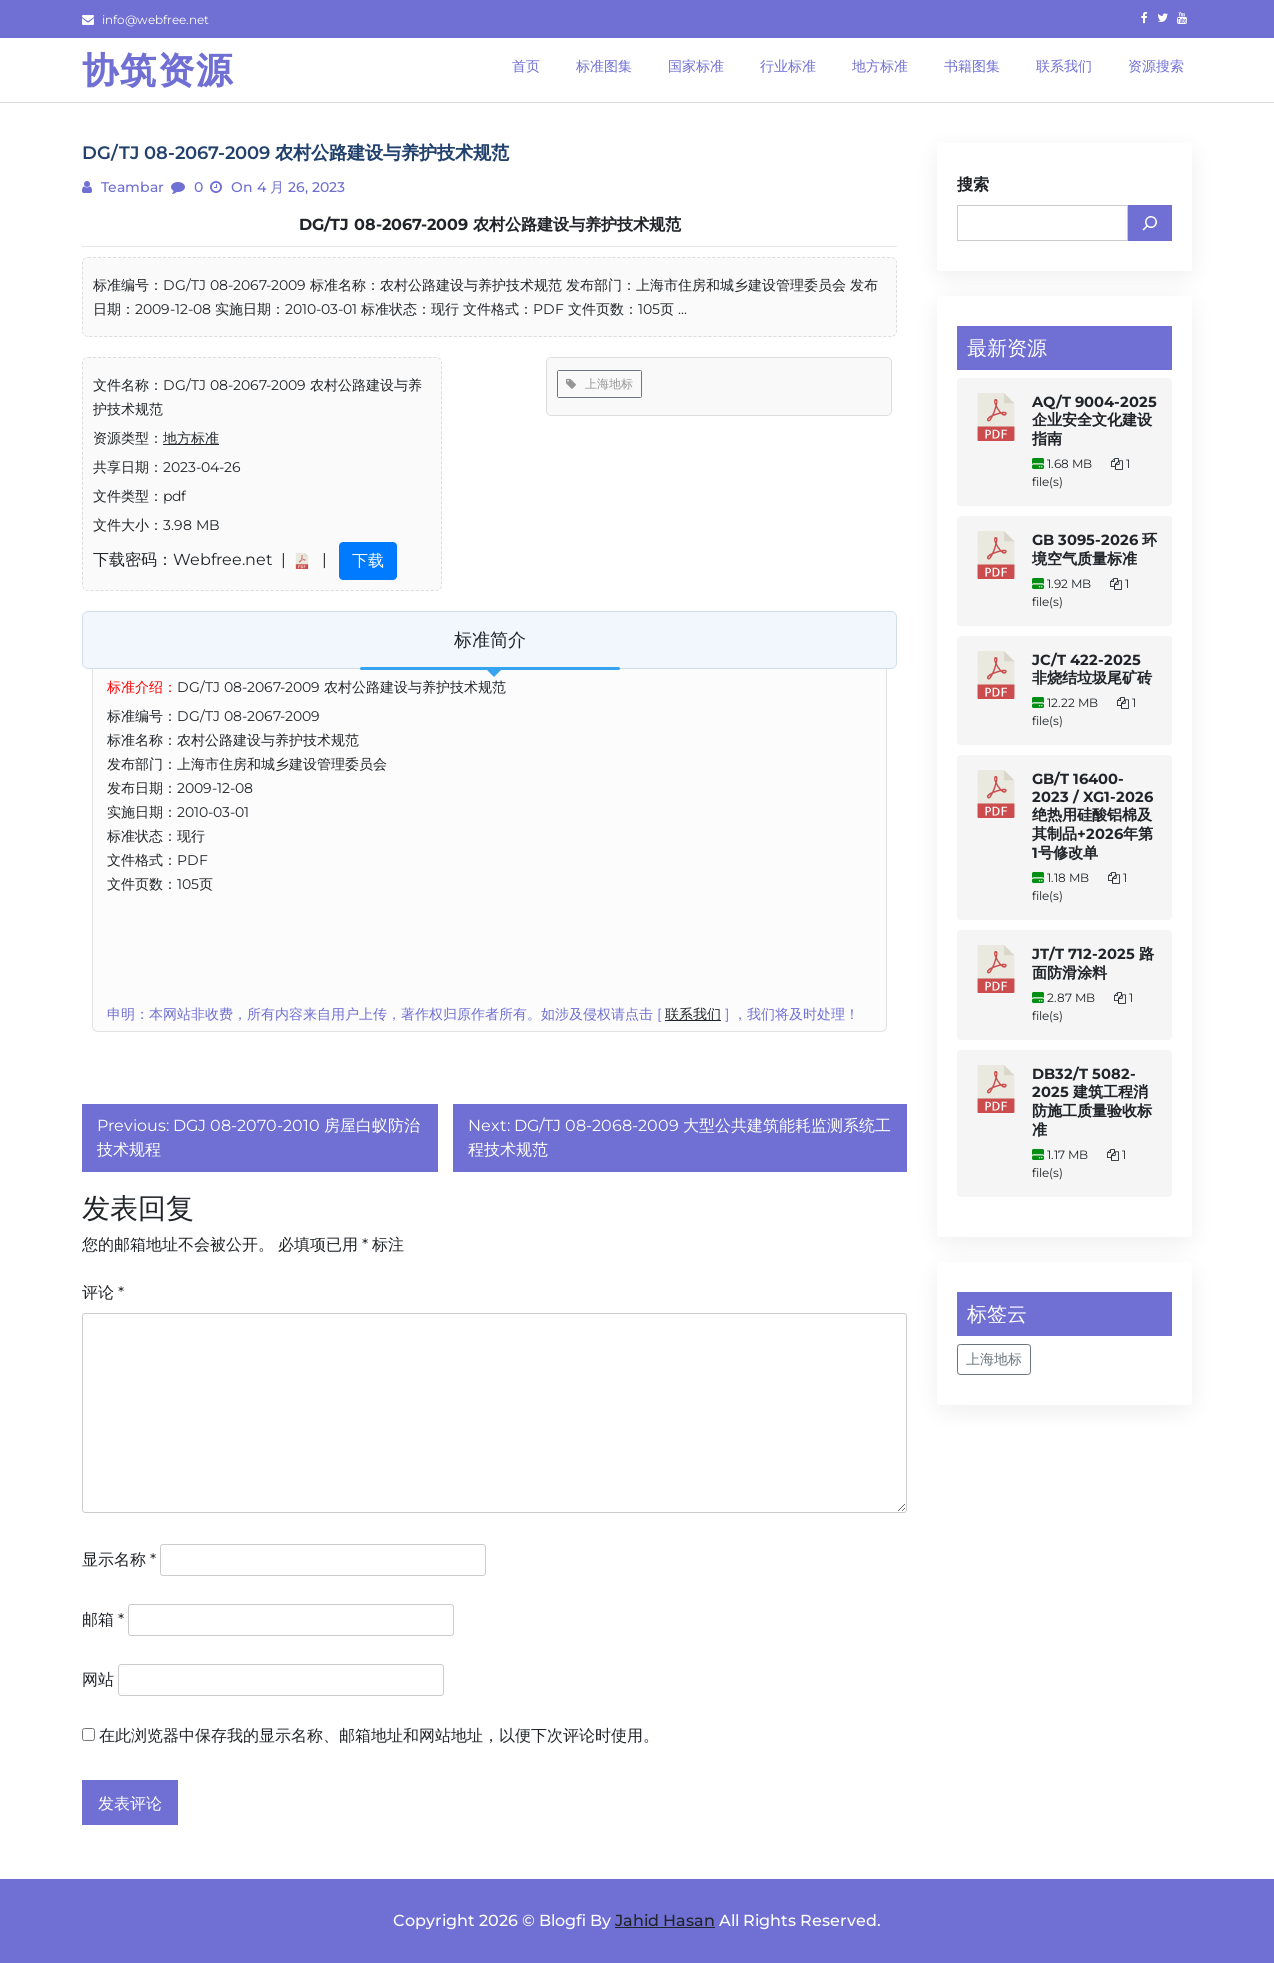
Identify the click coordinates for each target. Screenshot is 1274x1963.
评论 (103, 1292)
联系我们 (693, 1014)
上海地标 (599, 383)
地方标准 (191, 438)
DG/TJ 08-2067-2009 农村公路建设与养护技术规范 (490, 224)
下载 (368, 560)
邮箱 (103, 1619)
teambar (130, 187)
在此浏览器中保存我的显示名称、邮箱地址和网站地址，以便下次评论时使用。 (379, 1735)
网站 (98, 1679)
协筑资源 (158, 70)
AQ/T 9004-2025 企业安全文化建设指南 (1094, 420)
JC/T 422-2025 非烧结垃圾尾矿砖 (1092, 669)
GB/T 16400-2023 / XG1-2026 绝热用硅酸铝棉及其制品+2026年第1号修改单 (1092, 816)
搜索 (973, 184)
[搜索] (1150, 223)
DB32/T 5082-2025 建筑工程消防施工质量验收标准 (1092, 1102)
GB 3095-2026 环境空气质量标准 (1094, 549)
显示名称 (119, 1559)
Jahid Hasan (665, 1920)
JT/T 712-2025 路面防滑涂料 (1093, 963)
